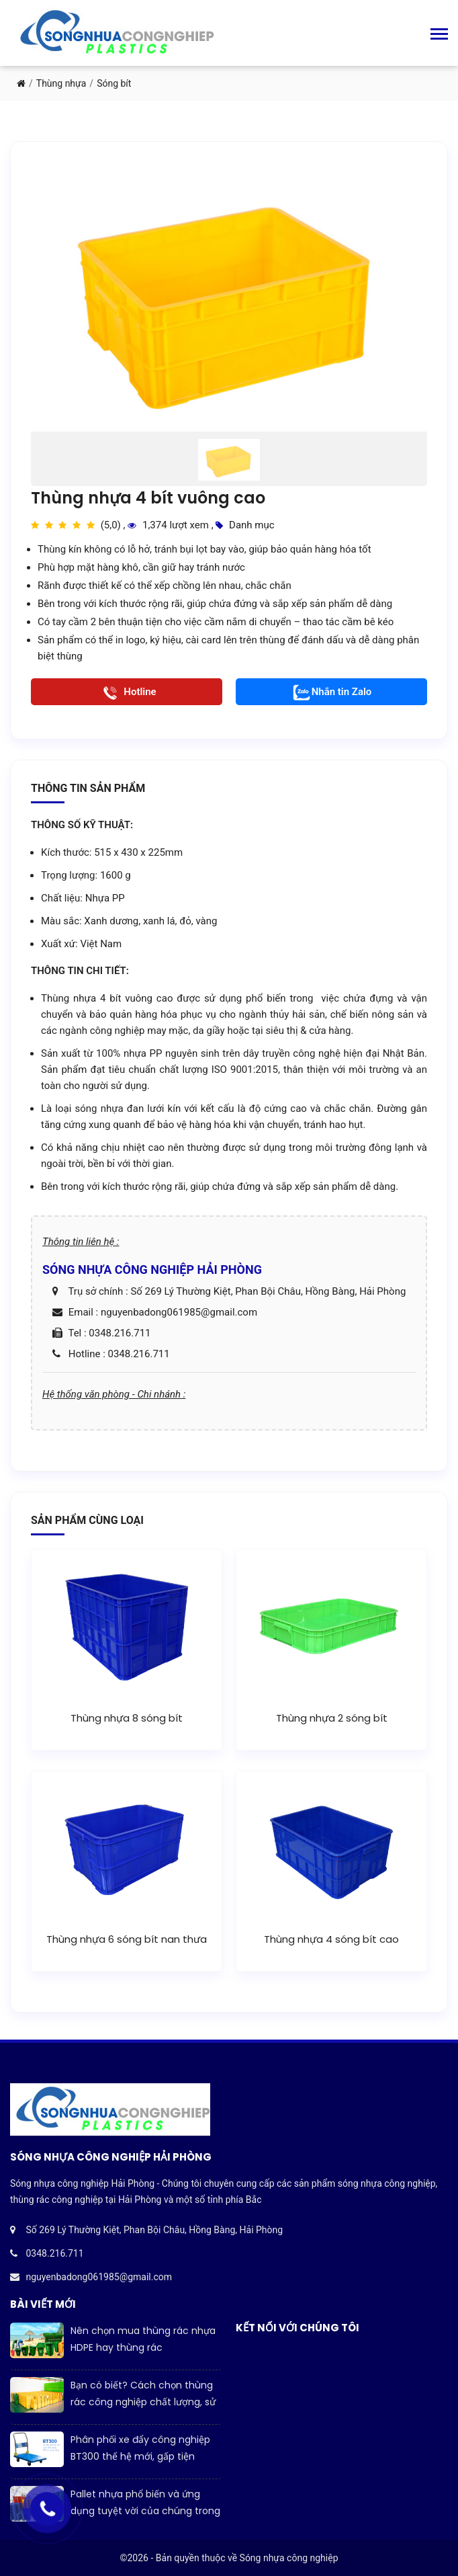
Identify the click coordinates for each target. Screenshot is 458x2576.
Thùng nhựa (61, 83)
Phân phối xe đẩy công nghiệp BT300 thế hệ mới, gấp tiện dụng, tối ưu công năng (140, 2456)
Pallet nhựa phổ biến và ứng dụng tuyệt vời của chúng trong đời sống (145, 2510)
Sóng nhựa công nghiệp (289, 2557)
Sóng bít (114, 83)
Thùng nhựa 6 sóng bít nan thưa (126, 1939)
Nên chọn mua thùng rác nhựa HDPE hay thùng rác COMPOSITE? (143, 2347)
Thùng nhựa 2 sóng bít (331, 1718)
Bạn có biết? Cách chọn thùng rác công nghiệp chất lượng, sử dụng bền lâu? (143, 2401)
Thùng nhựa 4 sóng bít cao (331, 1939)
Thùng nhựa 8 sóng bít (127, 1718)
